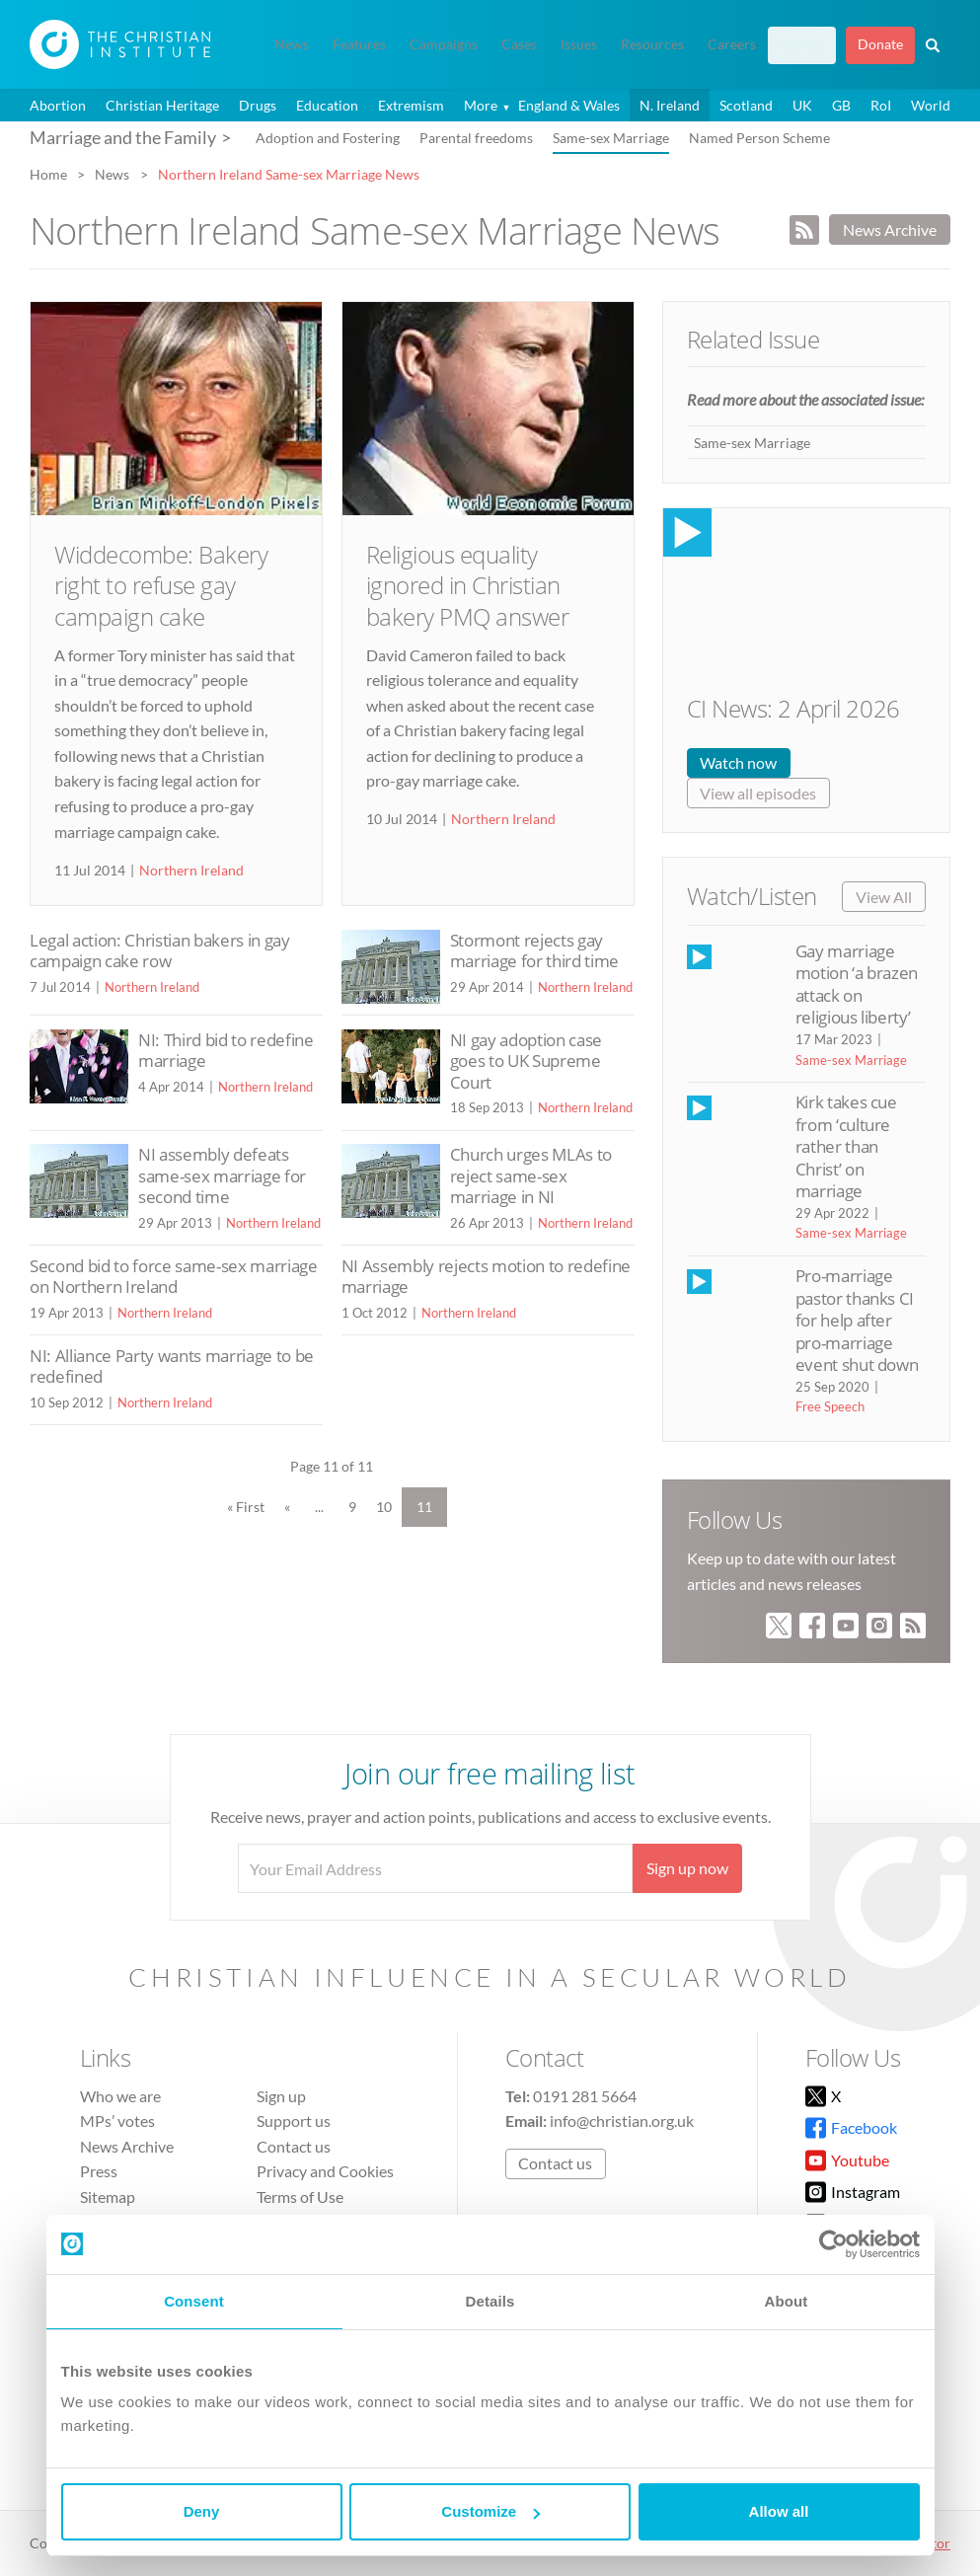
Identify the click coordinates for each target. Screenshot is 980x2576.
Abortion (58, 105)
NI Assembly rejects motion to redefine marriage (486, 1276)
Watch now (738, 762)
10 (384, 1506)
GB (841, 105)
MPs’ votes (117, 2120)
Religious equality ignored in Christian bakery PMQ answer (467, 585)
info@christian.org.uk (622, 2120)
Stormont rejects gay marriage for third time (534, 951)
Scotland (746, 105)
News (291, 44)
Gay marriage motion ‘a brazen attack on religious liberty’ (856, 984)
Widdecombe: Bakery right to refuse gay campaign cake (160, 585)
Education (327, 105)
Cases (519, 44)
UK (802, 105)
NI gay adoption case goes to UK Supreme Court (526, 1061)
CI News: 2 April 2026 (793, 708)
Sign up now (687, 1867)
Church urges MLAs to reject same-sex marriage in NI (531, 1175)
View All (884, 896)
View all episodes (758, 793)
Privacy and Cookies (325, 2170)
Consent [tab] (194, 2301)
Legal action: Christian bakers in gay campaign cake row (160, 951)
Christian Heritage (162, 105)
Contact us (294, 2146)
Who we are (120, 2095)
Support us (294, 2120)
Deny (202, 2511)
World (930, 105)
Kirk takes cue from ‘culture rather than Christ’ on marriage (846, 1146)
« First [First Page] (245, 1506)
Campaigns (444, 44)
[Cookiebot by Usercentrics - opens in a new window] (833, 2244)
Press (98, 2170)
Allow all (779, 2511)
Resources (652, 44)
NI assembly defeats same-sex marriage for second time (222, 1175)
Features (359, 44)
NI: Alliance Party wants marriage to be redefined (172, 1366)
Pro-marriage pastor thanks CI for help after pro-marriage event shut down (857, 1320)
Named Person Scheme (759, 137)
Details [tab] (490, 2301)
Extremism (411, 105)
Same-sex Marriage (611, 137)
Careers (732, 44)
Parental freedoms (476, 137)
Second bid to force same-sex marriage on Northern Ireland (174, 1276)
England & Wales (569, 105)
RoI (880, 105)
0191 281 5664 (585, 2095)
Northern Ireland (191, 870)
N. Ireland (670, 105)
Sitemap (107, 2196)
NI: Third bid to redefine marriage (226, 1050)
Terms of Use (300, 2196)
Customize (490, 2511)
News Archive (890, 229)
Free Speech (830, 1406)
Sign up (802, 44)
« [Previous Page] (287, 1506)
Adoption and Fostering (328, 137)
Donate (880, 44)
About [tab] (786, 2301)
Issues (579, 44)
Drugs (257, 105)
